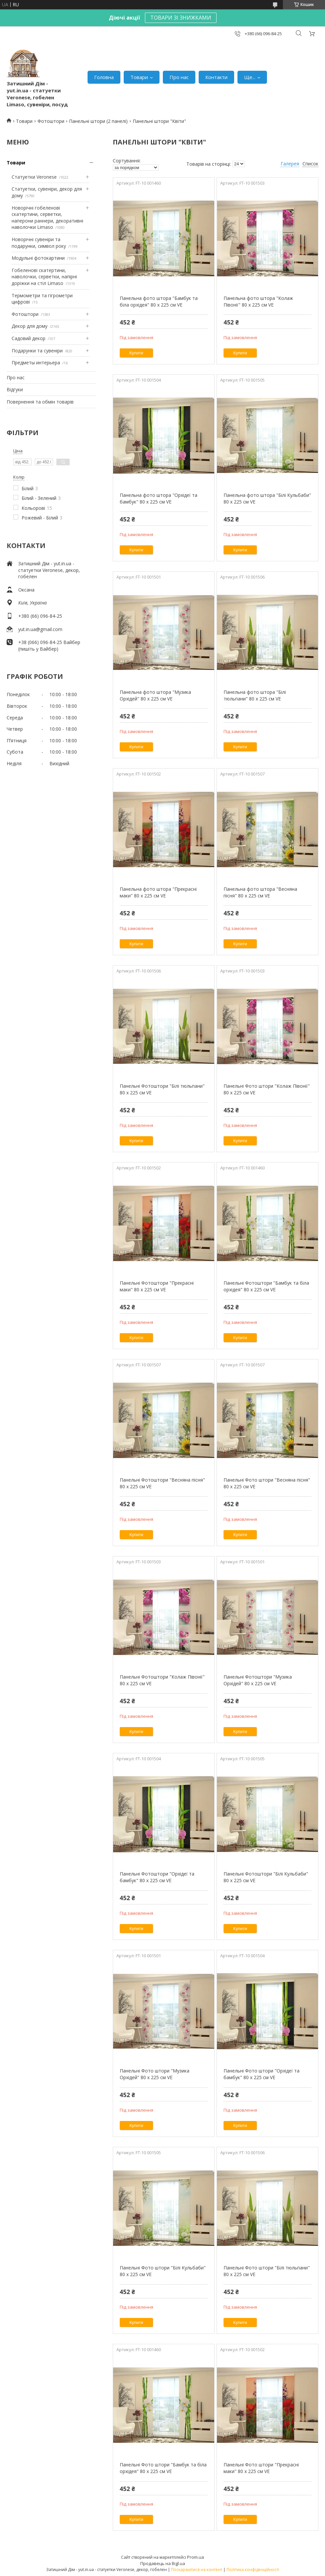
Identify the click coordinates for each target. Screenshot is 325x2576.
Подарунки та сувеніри (37, 350)
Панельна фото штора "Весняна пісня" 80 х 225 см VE (260, 892)
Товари (139, 77)
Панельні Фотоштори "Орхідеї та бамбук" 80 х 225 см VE (157, 1877)
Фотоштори (50, 121)
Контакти (216, 77)
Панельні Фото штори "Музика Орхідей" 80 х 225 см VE (154, 2074)
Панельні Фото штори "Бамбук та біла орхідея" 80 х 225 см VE (163, 2467)
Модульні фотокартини (38, 258)
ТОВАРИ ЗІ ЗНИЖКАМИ (180, 17)
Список (310, 163)
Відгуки (15, 389)
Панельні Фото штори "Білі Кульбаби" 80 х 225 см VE (163, 2270)
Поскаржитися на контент (196, 2569)
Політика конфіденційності (253, 2569)
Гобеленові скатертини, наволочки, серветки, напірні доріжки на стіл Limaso (44, 276)
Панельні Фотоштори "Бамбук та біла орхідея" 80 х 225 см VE (266, 1286)
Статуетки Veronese (34, 177)
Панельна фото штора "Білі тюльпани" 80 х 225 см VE (255, 695)
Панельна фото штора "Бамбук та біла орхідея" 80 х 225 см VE (159, 301)
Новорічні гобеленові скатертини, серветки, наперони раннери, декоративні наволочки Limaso (47, 217)
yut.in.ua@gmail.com (40, 629)
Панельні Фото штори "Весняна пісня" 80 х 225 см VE (267, 1483)
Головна (104, 77)
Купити (136, 352)
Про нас (179, 77)
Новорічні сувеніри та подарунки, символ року (39, 242)
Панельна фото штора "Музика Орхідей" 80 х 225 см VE (155, 695)
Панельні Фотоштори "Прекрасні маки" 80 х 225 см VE (157, 1286)
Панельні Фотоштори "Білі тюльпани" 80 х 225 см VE (162, 1089)
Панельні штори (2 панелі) (98, 121)
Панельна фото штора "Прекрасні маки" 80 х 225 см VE (158, 892)
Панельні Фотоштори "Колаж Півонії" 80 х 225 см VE (162, 1680)
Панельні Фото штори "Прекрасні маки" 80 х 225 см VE (261, 2467)
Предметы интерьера (36, 362)
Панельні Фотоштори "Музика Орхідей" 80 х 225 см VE (258, 1680)
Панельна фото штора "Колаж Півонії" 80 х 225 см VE (258, 301)
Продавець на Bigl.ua (162, 2563)
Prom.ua (195, 2557)
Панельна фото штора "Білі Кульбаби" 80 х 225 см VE (267, 498)
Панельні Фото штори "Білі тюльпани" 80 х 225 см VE (267, 2270)
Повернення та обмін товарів (40, 402)
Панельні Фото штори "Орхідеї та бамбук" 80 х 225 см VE (261, 2074)
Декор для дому (29, 326)
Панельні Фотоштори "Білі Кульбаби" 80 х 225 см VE (266, 1877)
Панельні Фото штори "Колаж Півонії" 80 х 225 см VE (267, 1089)
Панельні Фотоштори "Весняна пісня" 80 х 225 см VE (162, 1483)
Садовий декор (28, 338)
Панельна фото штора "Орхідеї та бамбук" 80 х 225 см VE (158, 498)
